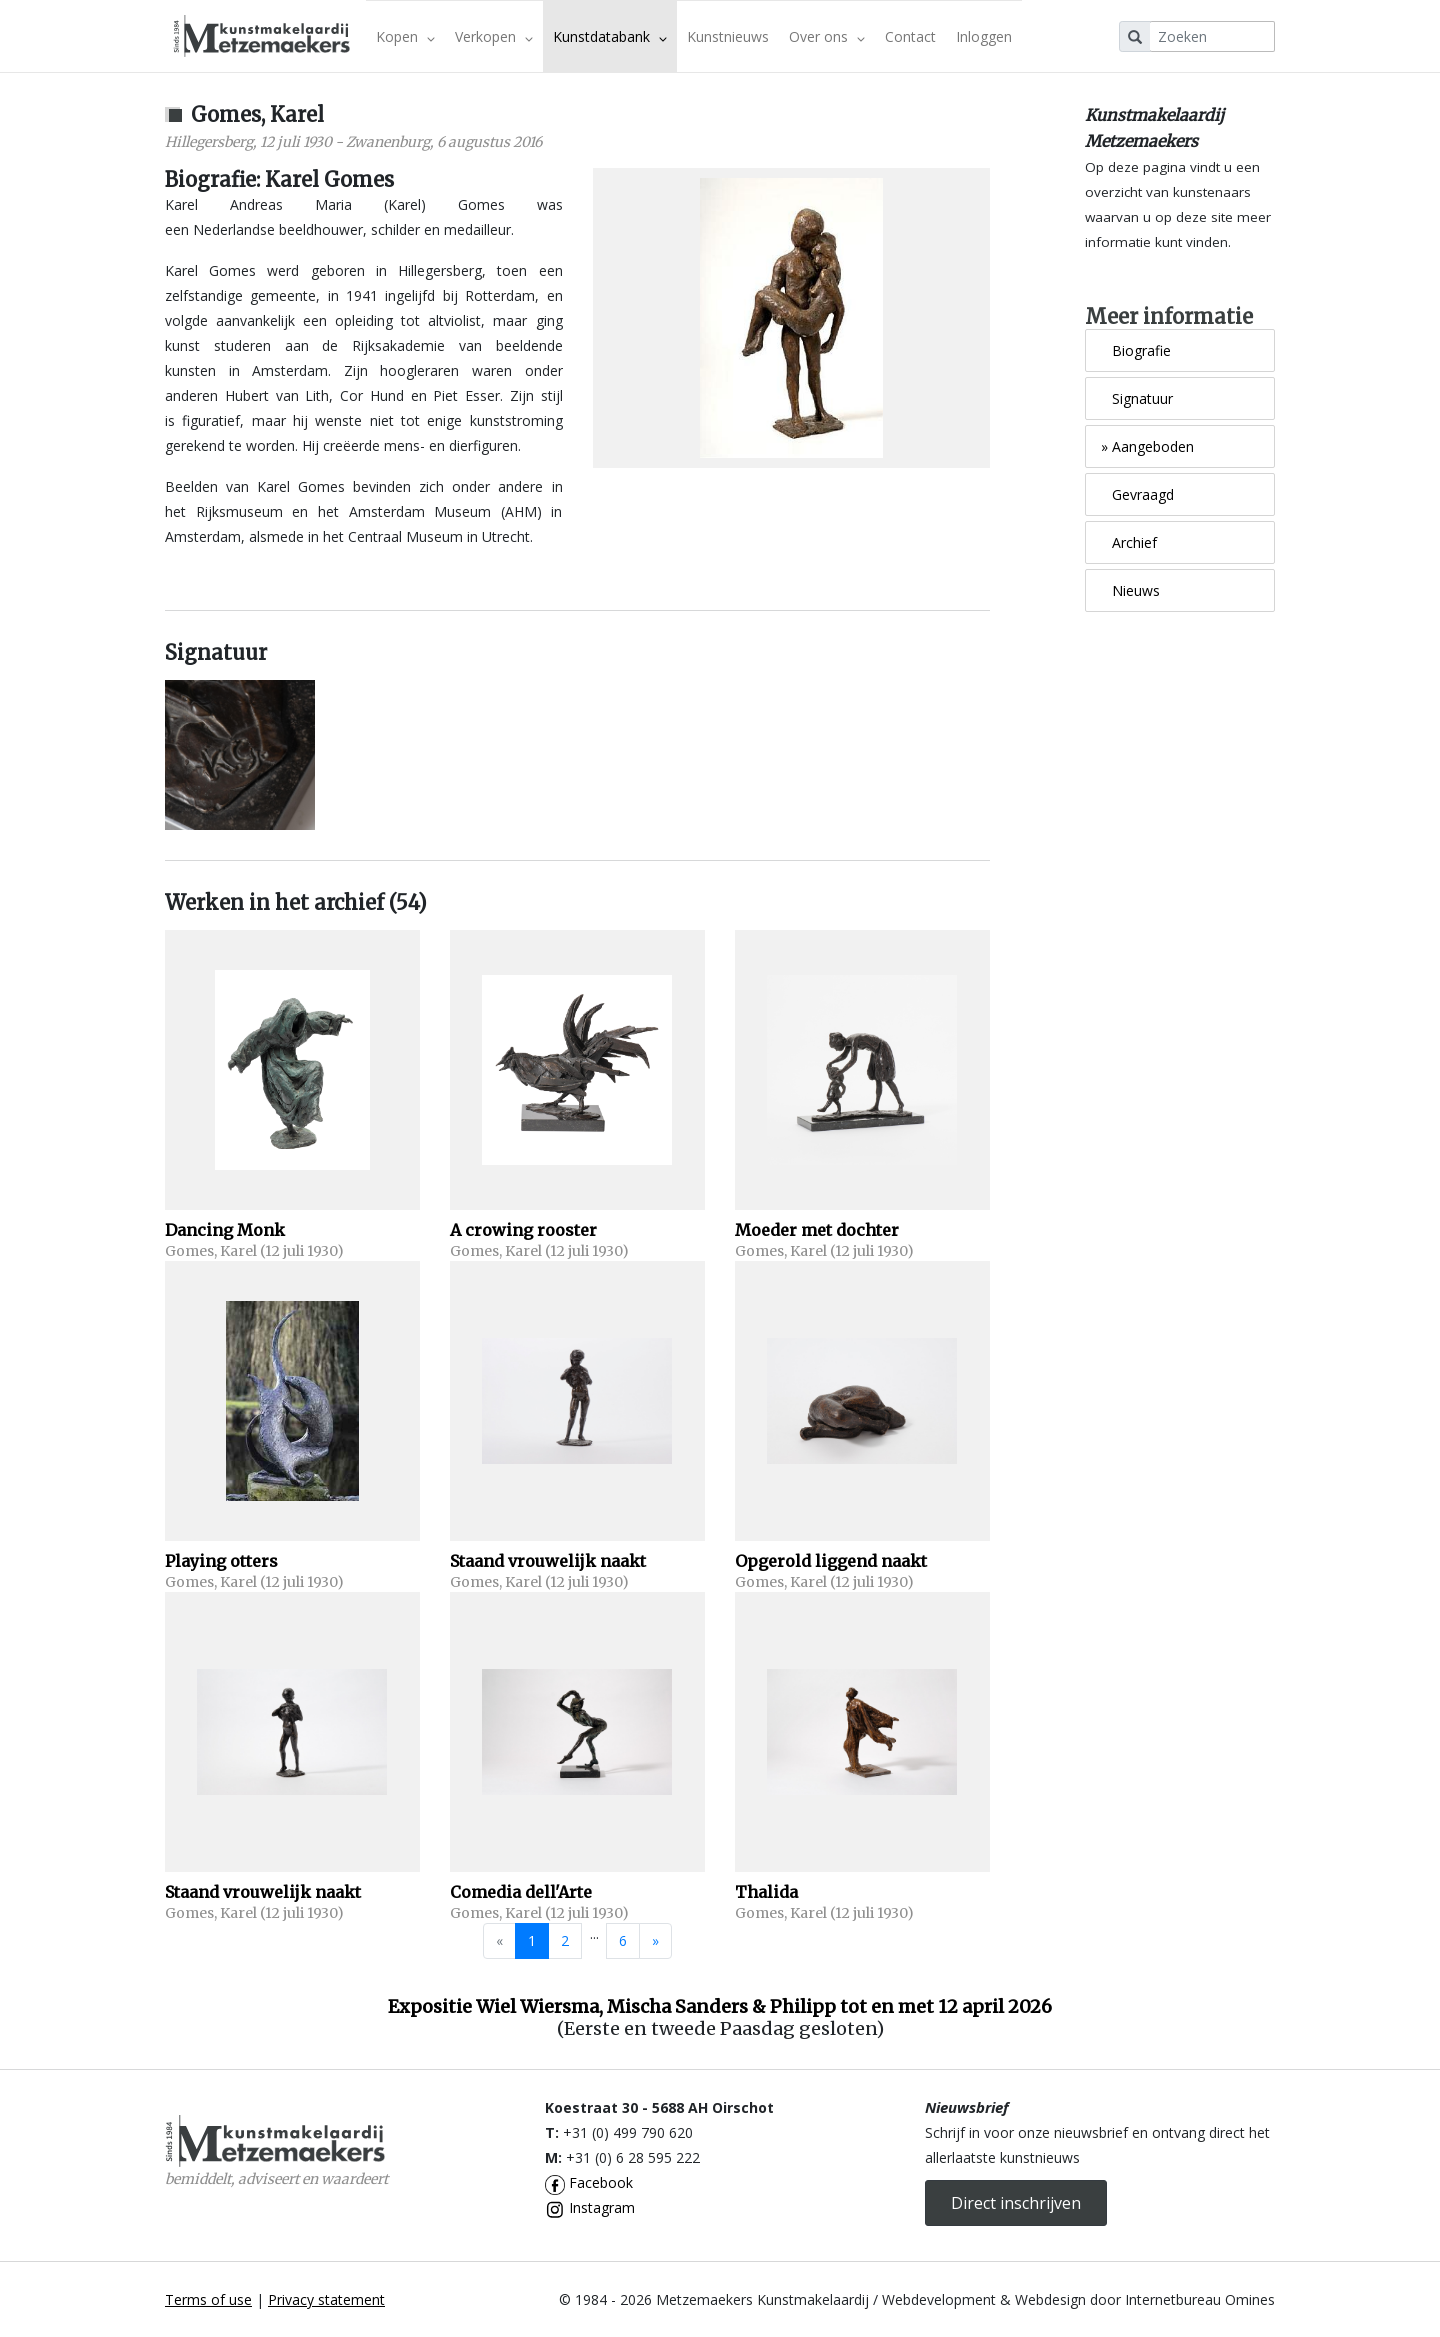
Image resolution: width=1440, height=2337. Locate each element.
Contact (910, 36)
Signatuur (1137, 398)
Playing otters (221, 1561)
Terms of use (208, 2299)
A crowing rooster (523, 1230)
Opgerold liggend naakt (831, 1561)
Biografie (1136, 350)
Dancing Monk (225, 1230)
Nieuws (1130, 590)
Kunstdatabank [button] (610, 36)
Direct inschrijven (1016, 2203)
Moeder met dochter (817, 1230)
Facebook (589, 2182)
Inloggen (984, 36)
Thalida (766, 1892)
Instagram (590, 2207)
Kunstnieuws (728, 36)
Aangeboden (1147, 446)
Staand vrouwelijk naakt (548, 1561)
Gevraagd (1137, 494)
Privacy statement (326, 2299)
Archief (1129, 542)
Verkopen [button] (494, 36)
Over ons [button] (827, 36)
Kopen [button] (405, 36)
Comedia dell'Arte (521, 1892)
